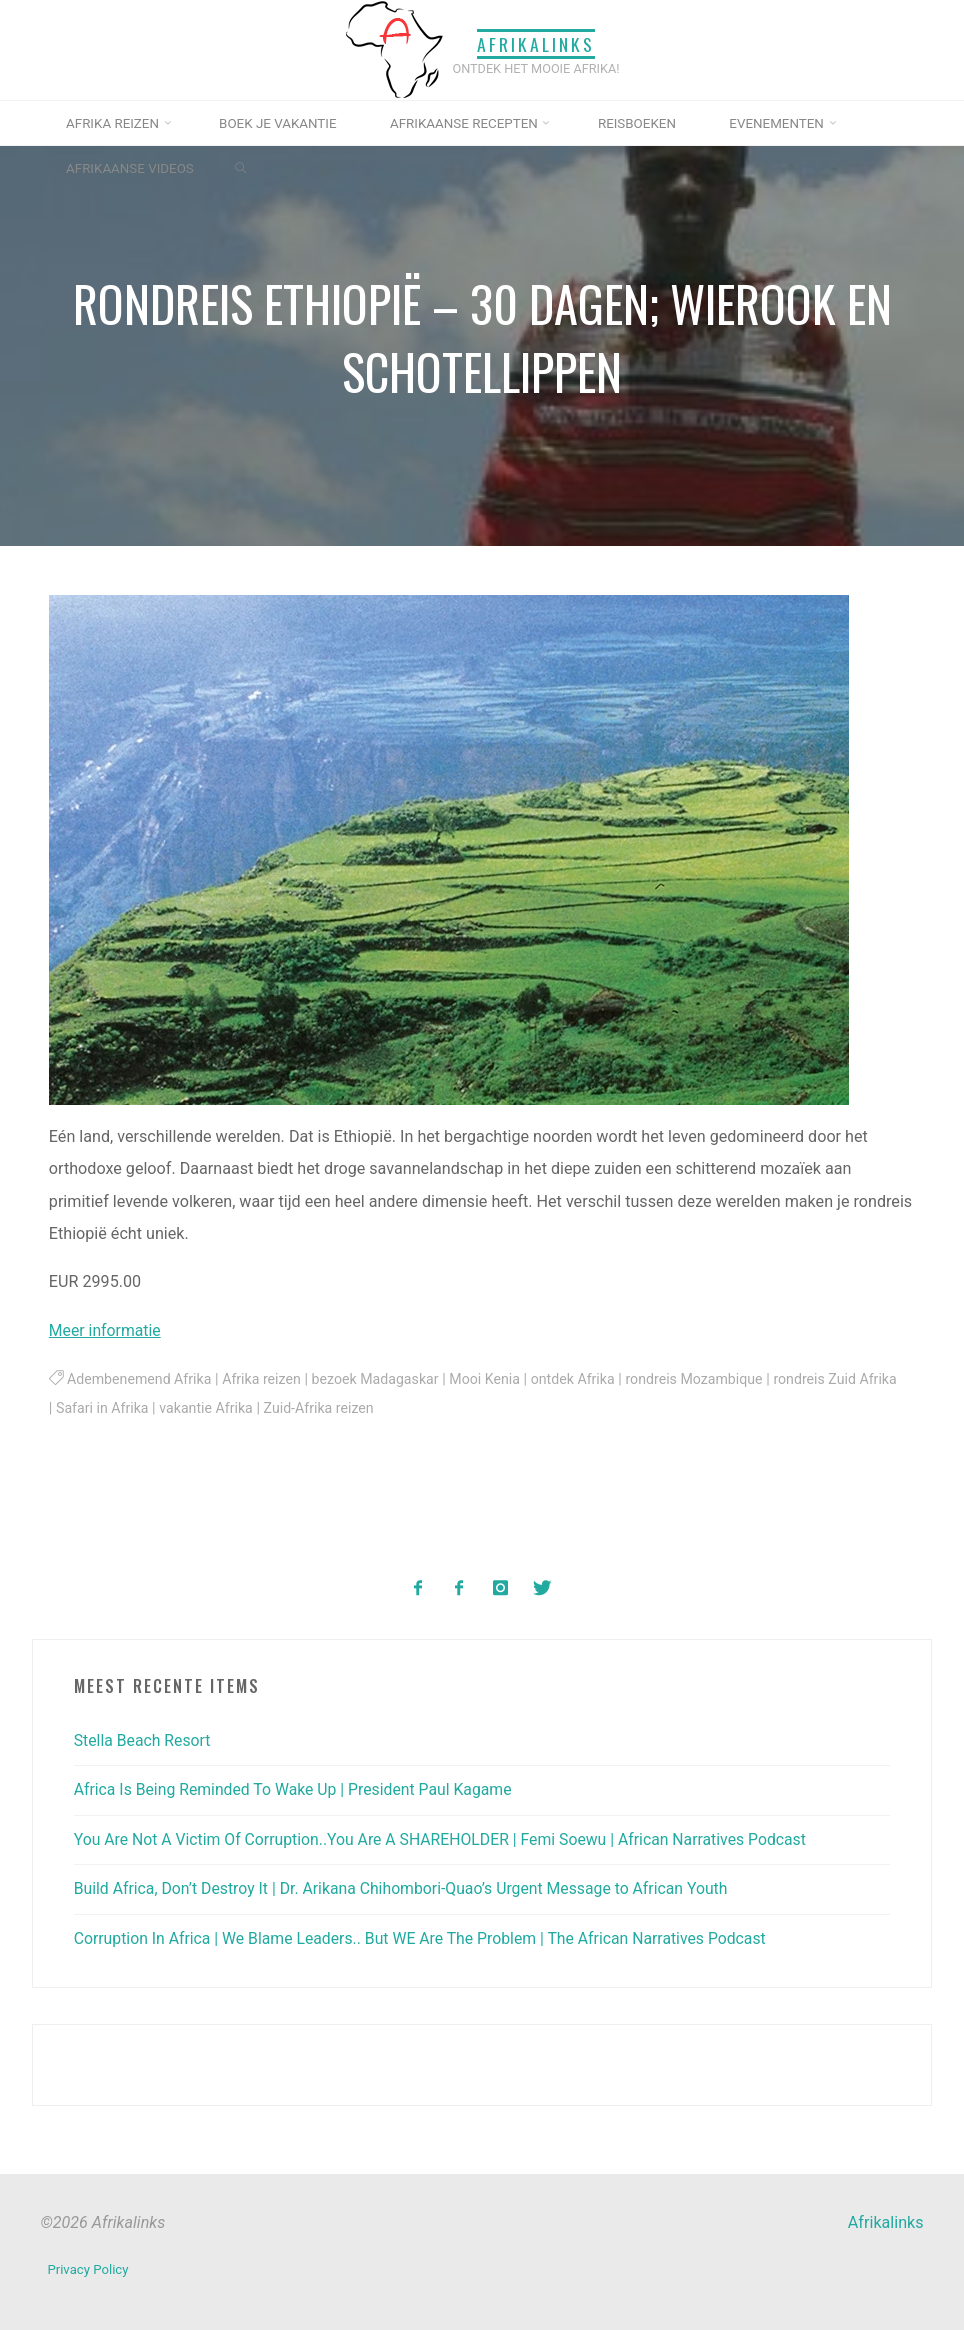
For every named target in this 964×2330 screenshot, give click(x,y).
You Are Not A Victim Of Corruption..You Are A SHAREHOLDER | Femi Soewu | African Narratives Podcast (449, 1838)
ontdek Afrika (585, 1380)
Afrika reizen (266, 1380)
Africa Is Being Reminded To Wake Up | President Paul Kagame (298, 1789)
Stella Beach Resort (144, 1739)
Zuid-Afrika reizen (366, 1409)
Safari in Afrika (145, 1409)
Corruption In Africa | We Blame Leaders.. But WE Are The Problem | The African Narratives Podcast (428, 1937)
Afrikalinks (536, 43)
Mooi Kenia (495, 1380)
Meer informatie (106, 1330)
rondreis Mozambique (709, 1380)
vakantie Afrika (252, 1409)
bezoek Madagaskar (383, 1380)
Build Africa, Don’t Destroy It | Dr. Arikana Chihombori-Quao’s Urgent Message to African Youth (408, 1887)
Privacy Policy (88, 2266)
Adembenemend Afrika (141, 1380)
